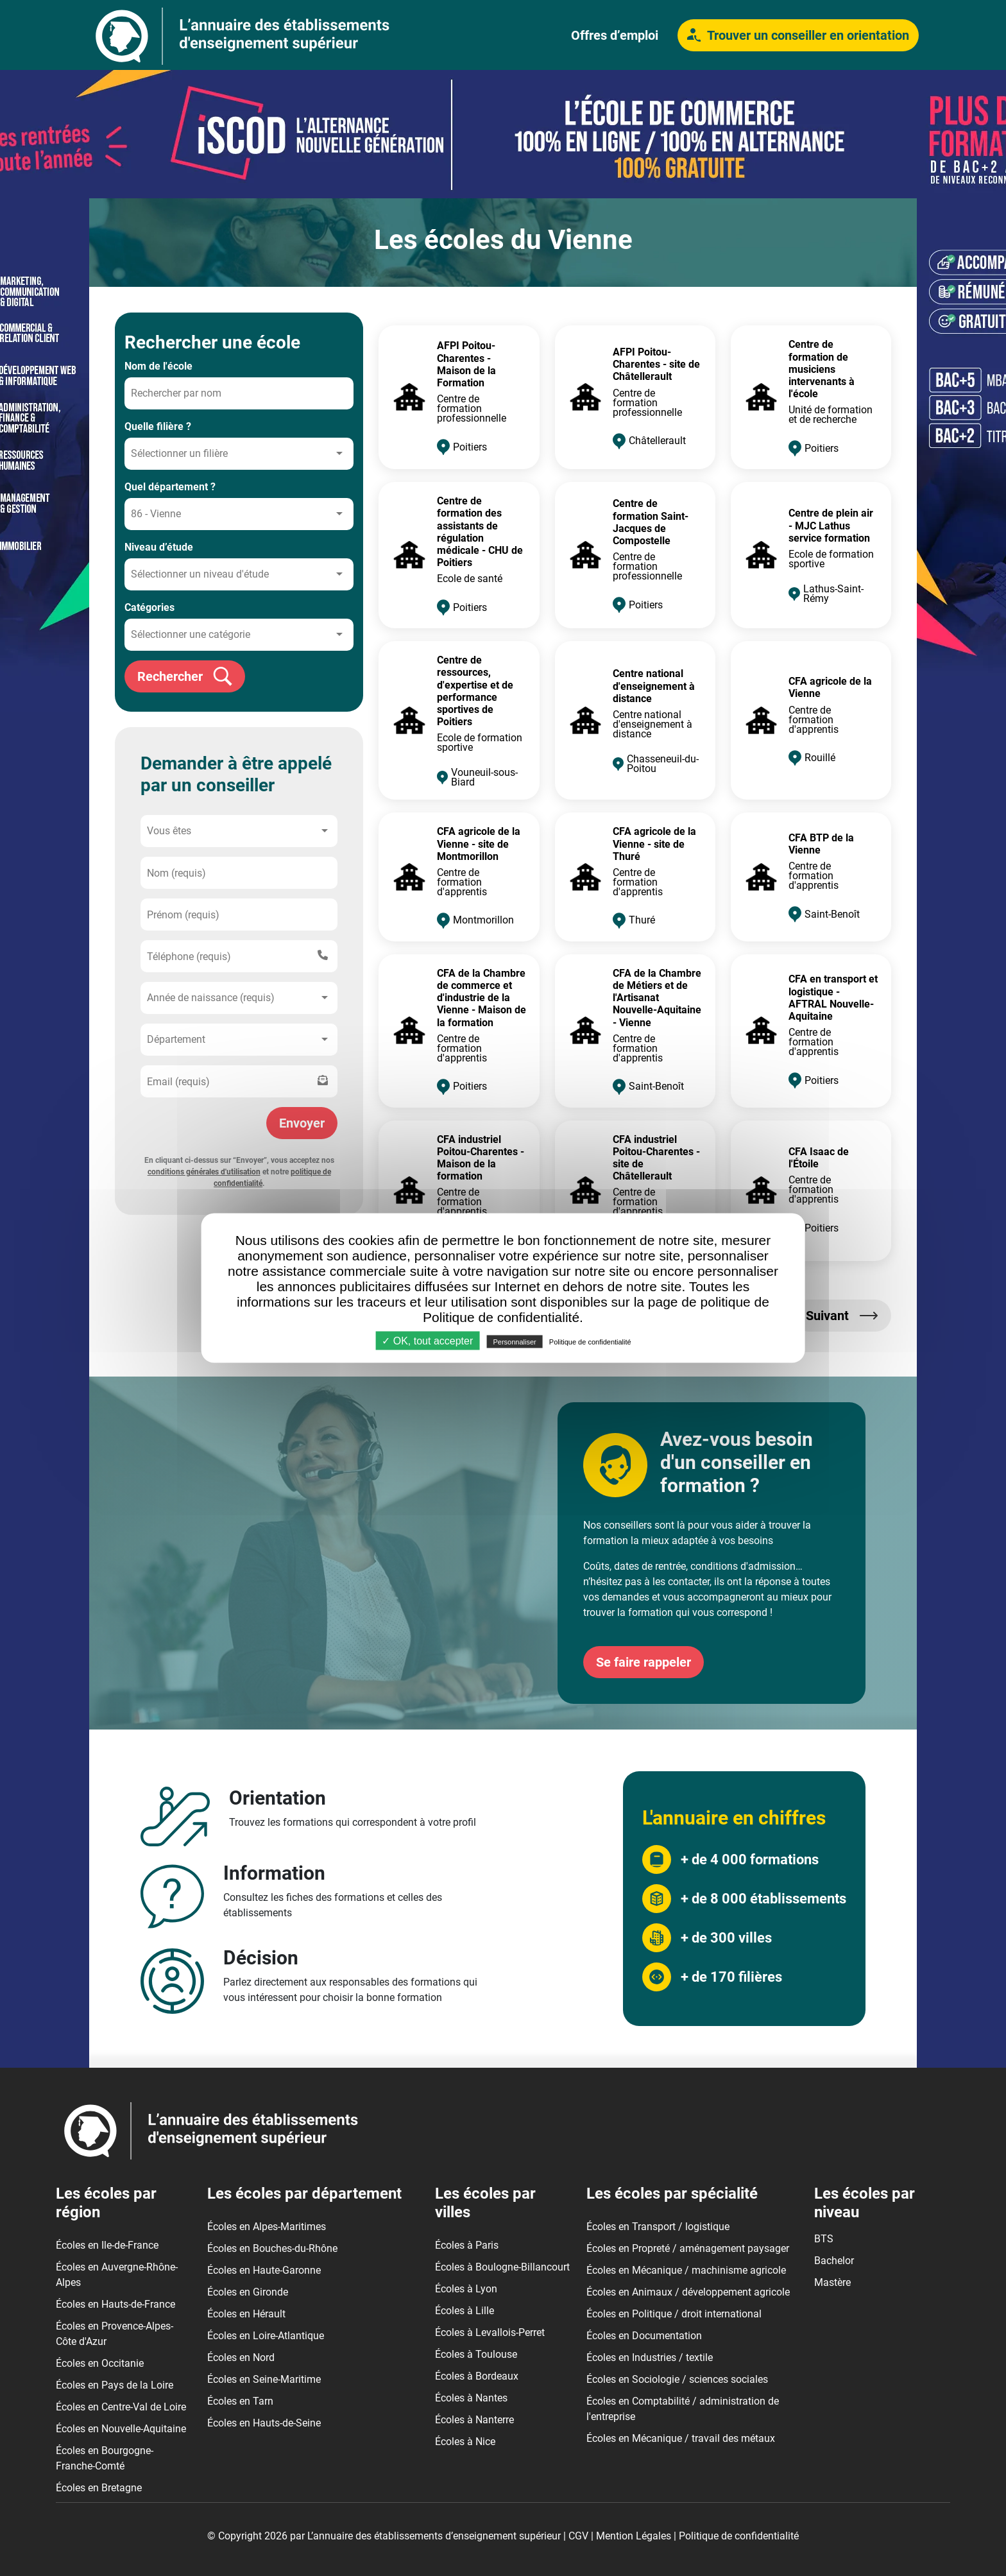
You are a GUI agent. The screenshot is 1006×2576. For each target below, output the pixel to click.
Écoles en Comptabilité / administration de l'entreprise (682, 2409)
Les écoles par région (106, 2203)
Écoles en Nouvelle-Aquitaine (121, 2429)
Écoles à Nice (465, 2441)
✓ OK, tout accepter (427, 1340)
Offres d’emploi (614, 35)
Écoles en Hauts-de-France (115, 2304)
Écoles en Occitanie (100, 2363)
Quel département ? (170, 487)
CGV (578, 2536)
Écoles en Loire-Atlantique (265, 2336)
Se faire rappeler (643, 1662)
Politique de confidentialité (739, 2536)
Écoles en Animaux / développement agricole (688, 2292)
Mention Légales (633, 2536)
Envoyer (302, 1123)
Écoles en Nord (241, 2357)
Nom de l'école (158, 366)
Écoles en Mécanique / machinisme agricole (686, 2270)
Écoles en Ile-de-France (107, 2245)
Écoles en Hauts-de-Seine (264, 2423)
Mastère (832, 2282)
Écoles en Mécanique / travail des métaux (680, 2438)
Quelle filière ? (157, 426)
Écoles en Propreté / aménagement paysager (687, 2248)
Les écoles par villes (485, 2203)
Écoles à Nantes (471, 2398)
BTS (823, 2239)
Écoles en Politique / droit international (674, 2314)
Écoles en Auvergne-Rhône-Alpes (117, 2274)
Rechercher (184, 676)
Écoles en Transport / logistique (657, 2226)
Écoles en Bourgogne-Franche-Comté (104, 2458)
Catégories (149, 607)
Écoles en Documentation (644, 2336)
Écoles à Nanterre (474, 2420)
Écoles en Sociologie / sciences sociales (677, 2379)
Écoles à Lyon (466, 2289)
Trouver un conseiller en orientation (798, 35)
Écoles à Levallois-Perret (490, 2332)
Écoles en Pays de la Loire (114, 2385)
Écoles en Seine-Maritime (264, 2379)
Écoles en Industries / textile (649, 2357)
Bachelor (834, 2260)
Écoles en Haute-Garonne (264, 2270)
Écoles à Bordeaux (476, 2376)
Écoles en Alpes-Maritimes (266, 2226)
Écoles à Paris (467, 2245)
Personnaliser (514, 1342)
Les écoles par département (304, 2193)
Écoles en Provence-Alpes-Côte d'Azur (114, 2334)
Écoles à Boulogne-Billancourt (502, 2267)
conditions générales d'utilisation (204, 1171)
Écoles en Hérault (246, 2314)
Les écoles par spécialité (672, 2193)
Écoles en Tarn (240, 2401)
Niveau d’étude (158, 547)
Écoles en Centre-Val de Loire (121, 2407)
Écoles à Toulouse (476, 2354)
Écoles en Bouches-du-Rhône (272, 2248)
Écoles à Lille (464, 2311)
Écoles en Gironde (247, 2292)
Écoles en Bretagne (99, 2488)
